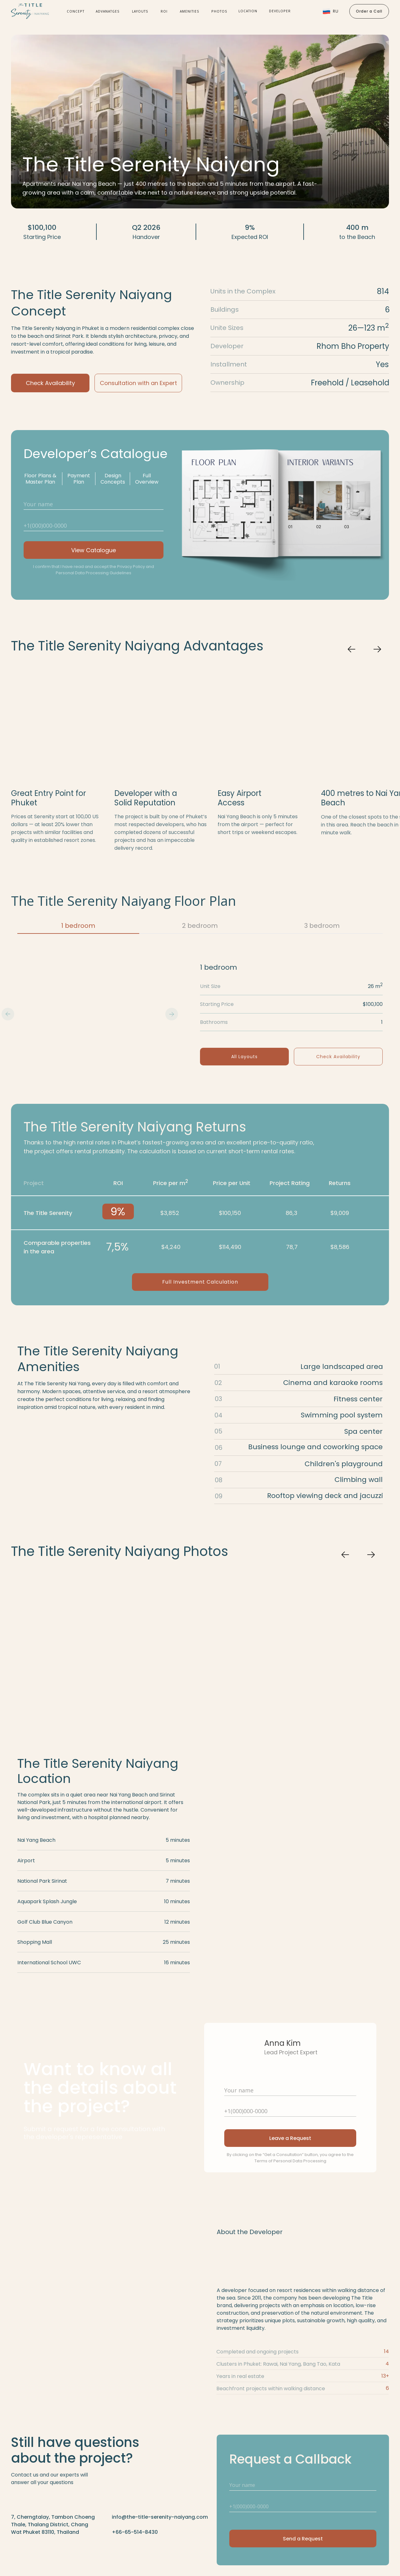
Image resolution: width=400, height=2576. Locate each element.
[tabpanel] (200, 1014)
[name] (93, 504)
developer (280, 11)
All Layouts (244, 1056)
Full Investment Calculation (200, 1281)
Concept (75, 11)
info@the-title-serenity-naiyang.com (160, 2517)
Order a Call (369, 11)
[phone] (93, 525)
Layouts (140, 11)
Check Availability (50, 383)
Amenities (189, 11)
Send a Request (303, 2538)
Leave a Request (290, 2138)
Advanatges (108, 11)
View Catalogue (93, 550)
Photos (219, 11)
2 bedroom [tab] (200, 926)
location (247, 11)
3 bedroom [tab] (322, 926)
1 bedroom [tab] (78, 926)
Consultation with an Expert (138, 383)
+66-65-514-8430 (135, 2532)
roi (164, 11)
